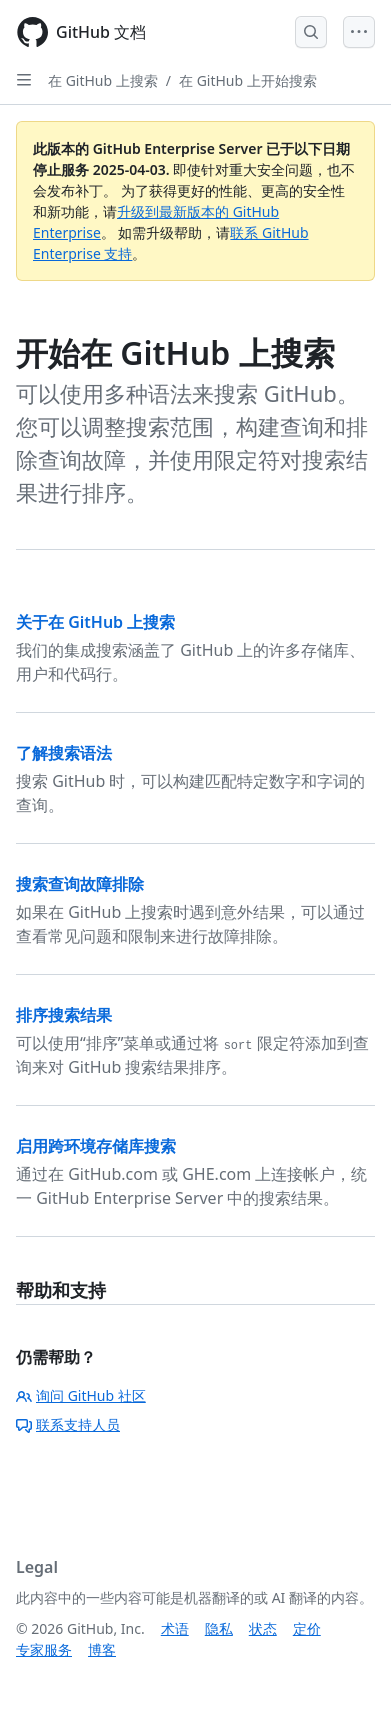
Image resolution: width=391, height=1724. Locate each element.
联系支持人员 (68, 1424)
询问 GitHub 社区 (81, 1395)
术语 (175, 1628)
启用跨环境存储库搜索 (96, 1146)
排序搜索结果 (64, 1015)
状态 (263, 1628)
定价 (307, 1628)
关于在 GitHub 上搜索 (95, 622)
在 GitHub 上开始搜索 (248, 80)
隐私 (219, 1628)
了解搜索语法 (64, 753)
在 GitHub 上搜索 (103, 80)
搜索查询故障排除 (80, 884)
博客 (102, 1649)
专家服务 (44, 1649)
